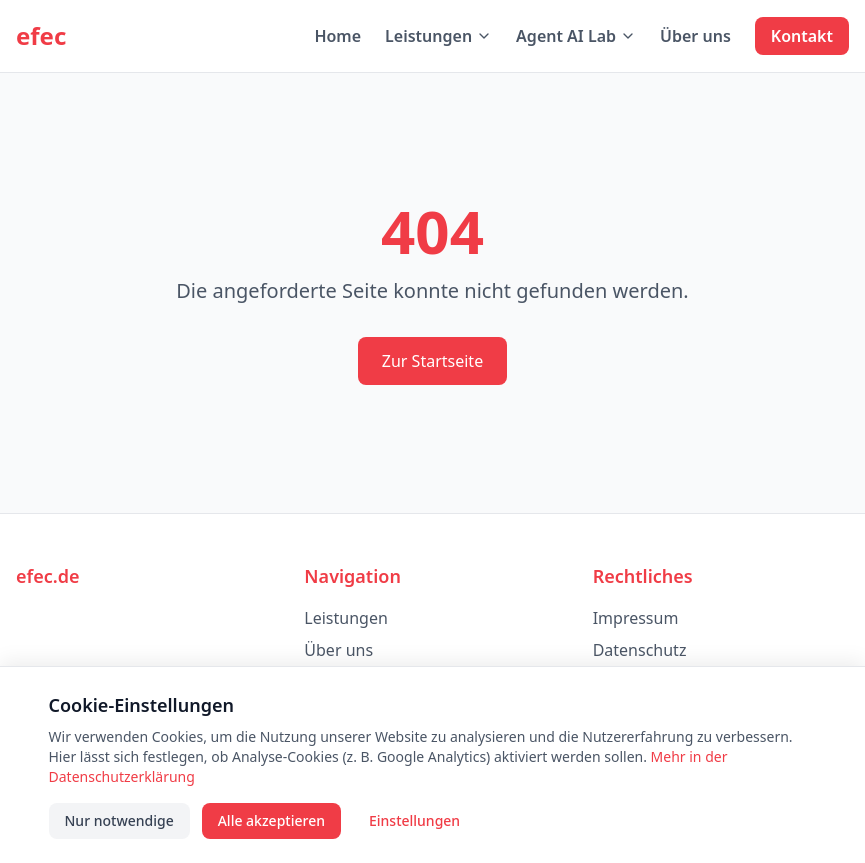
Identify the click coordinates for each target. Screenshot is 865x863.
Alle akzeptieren (271, 820)
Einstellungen (414, 820)
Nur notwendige (119, 820)
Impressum (636, 618)
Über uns (695, 36)
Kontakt (802, 36)
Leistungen (438, 36)
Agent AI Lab (576, 36)
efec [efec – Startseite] (41, 36)
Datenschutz (640, 650)
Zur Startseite (432, 361)
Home (337, 36)
